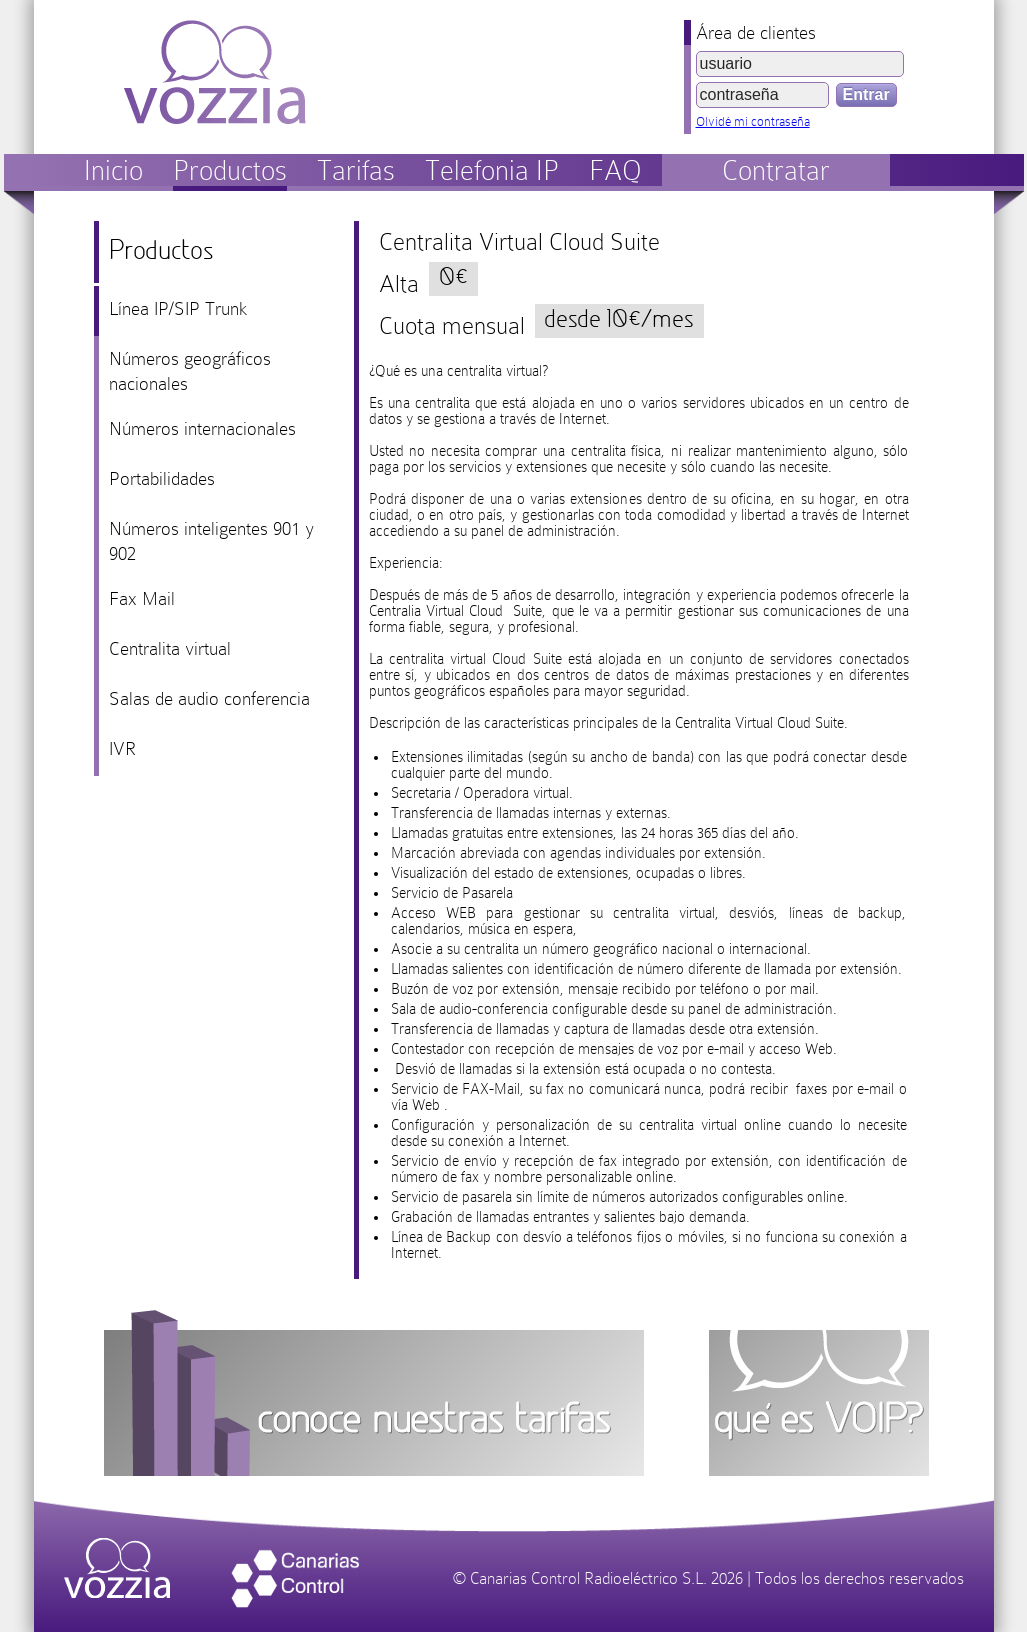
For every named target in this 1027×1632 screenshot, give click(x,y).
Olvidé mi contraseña (753, 121)
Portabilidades (162, 478)
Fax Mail (142, 598)
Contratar (776, 170)
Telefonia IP (492, 170)
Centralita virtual (170, 648)
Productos (230, 170)
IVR (122, 748)
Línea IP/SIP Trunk (178, 308)
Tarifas (356, 170)
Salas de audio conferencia (209, 698)
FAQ (615, 170)
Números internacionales (202, 428)
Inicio (113, 170)
